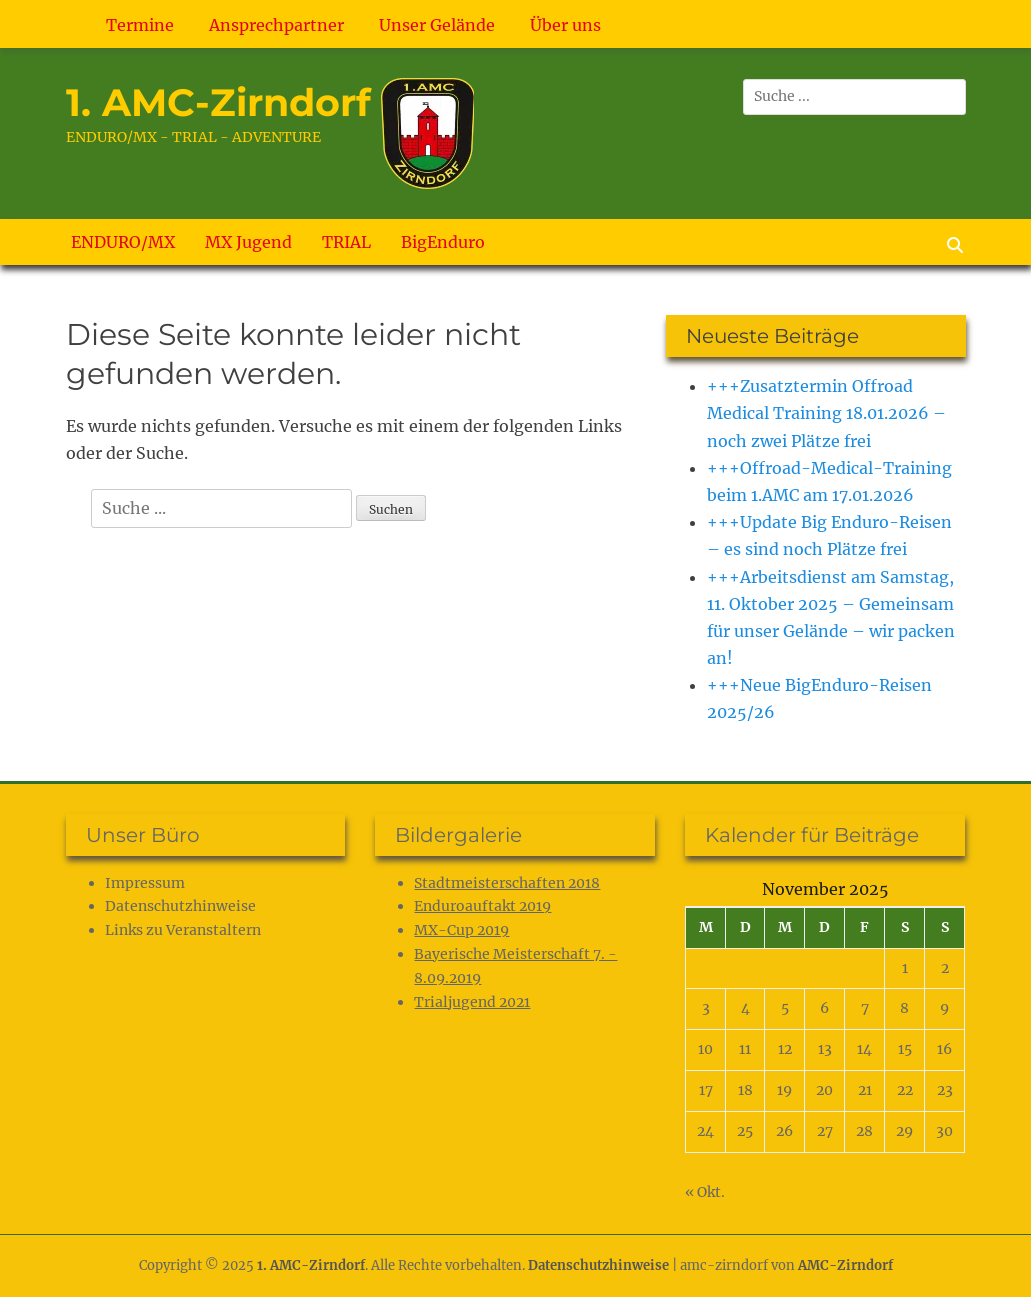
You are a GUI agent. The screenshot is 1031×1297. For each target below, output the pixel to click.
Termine (140, 25)
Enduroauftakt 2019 (482, 906)
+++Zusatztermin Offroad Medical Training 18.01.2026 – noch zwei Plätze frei (826, 413)
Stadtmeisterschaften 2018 (507, 883)
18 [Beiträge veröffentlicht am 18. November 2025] (745, 1090)
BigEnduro (443, 242)
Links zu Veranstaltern (183, 930)
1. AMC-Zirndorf (218, 102)
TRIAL (346, 242)
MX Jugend (248, 242)
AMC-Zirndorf (845, 1265)
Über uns (565, 25)
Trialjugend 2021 (472, 1002)
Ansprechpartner (276, 25)
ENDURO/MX (123, 242)
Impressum (145, 883)
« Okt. (705, 1192)
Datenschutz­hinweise (180, 906)
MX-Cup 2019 (461, 930)
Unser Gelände (437, 25)
